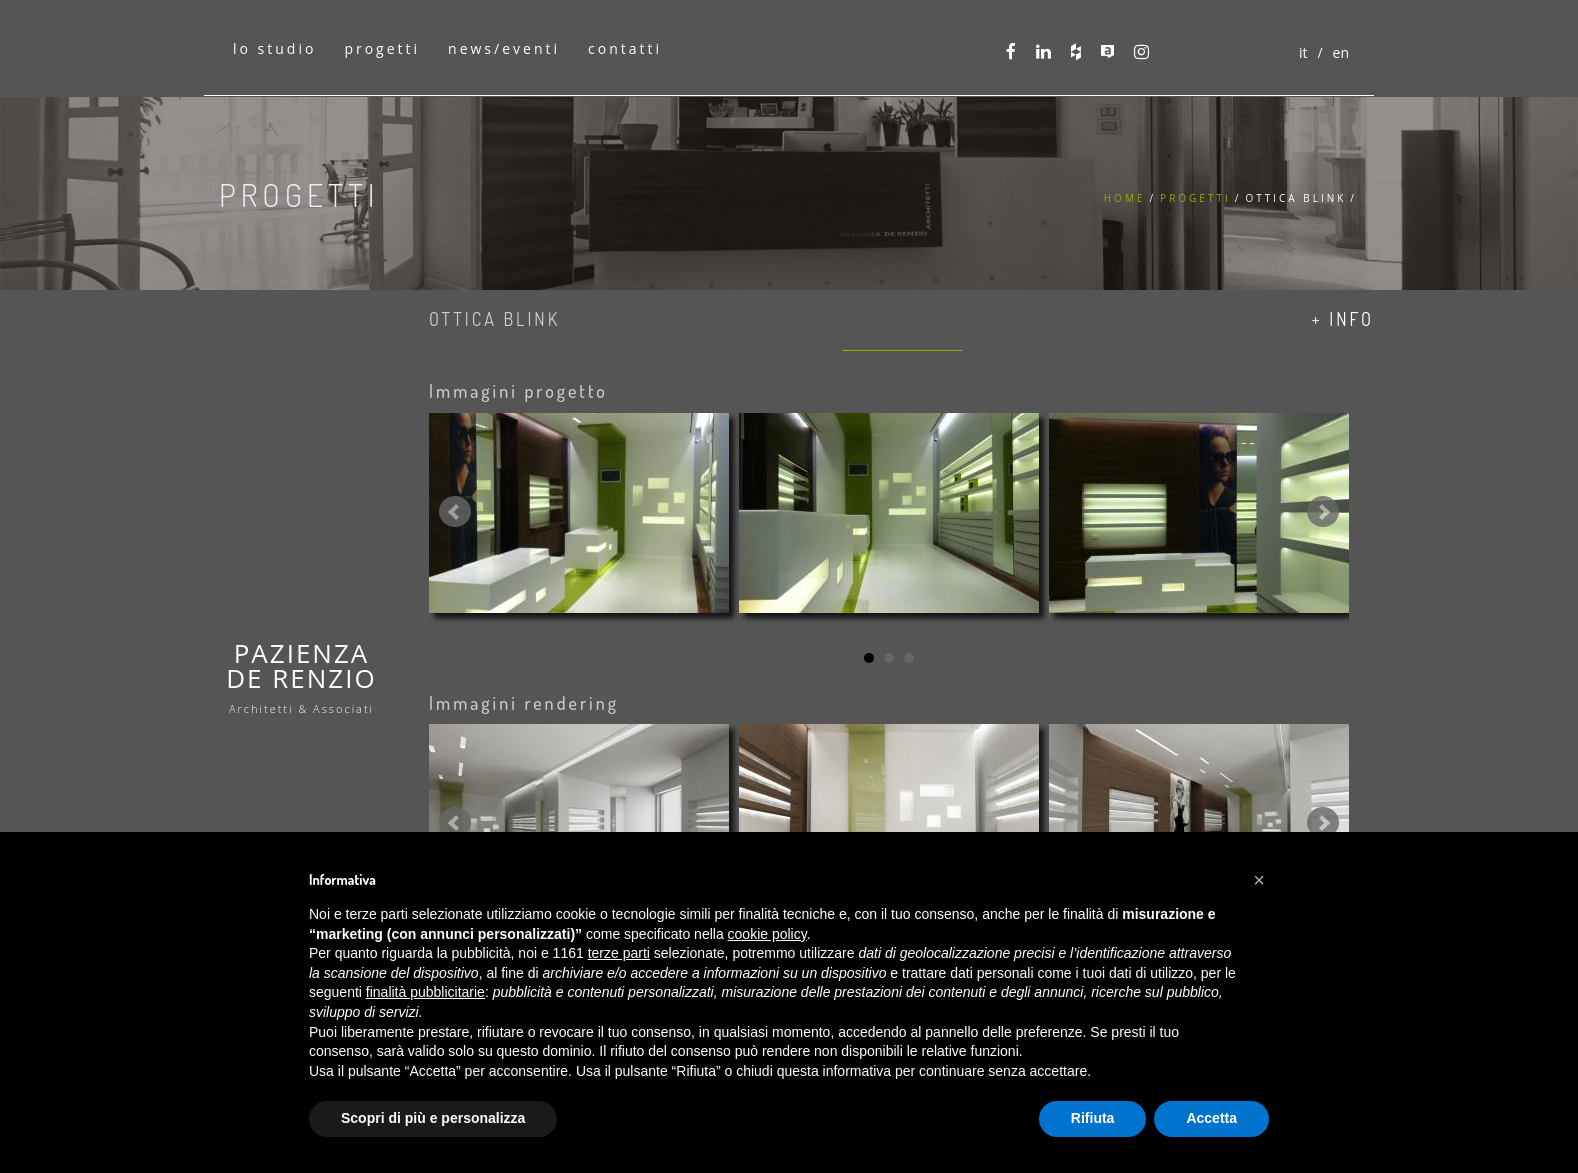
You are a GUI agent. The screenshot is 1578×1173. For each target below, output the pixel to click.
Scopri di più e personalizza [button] (433, 1118)
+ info (1343, 319)
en (1341, 52)
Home (1125, 198)
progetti (382, 48)
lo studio (274, 48)
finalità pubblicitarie (425, 992)
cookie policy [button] (767, 934)
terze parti (619, 953)
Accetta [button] (1211, 1118)
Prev (455, 512)
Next (1323, 512)
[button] (1259, 880)
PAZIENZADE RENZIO (301, 675)
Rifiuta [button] (1093, 1118)
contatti (625, 48)
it (1303, 52)
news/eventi (504, 48)
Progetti (1195, 198)
